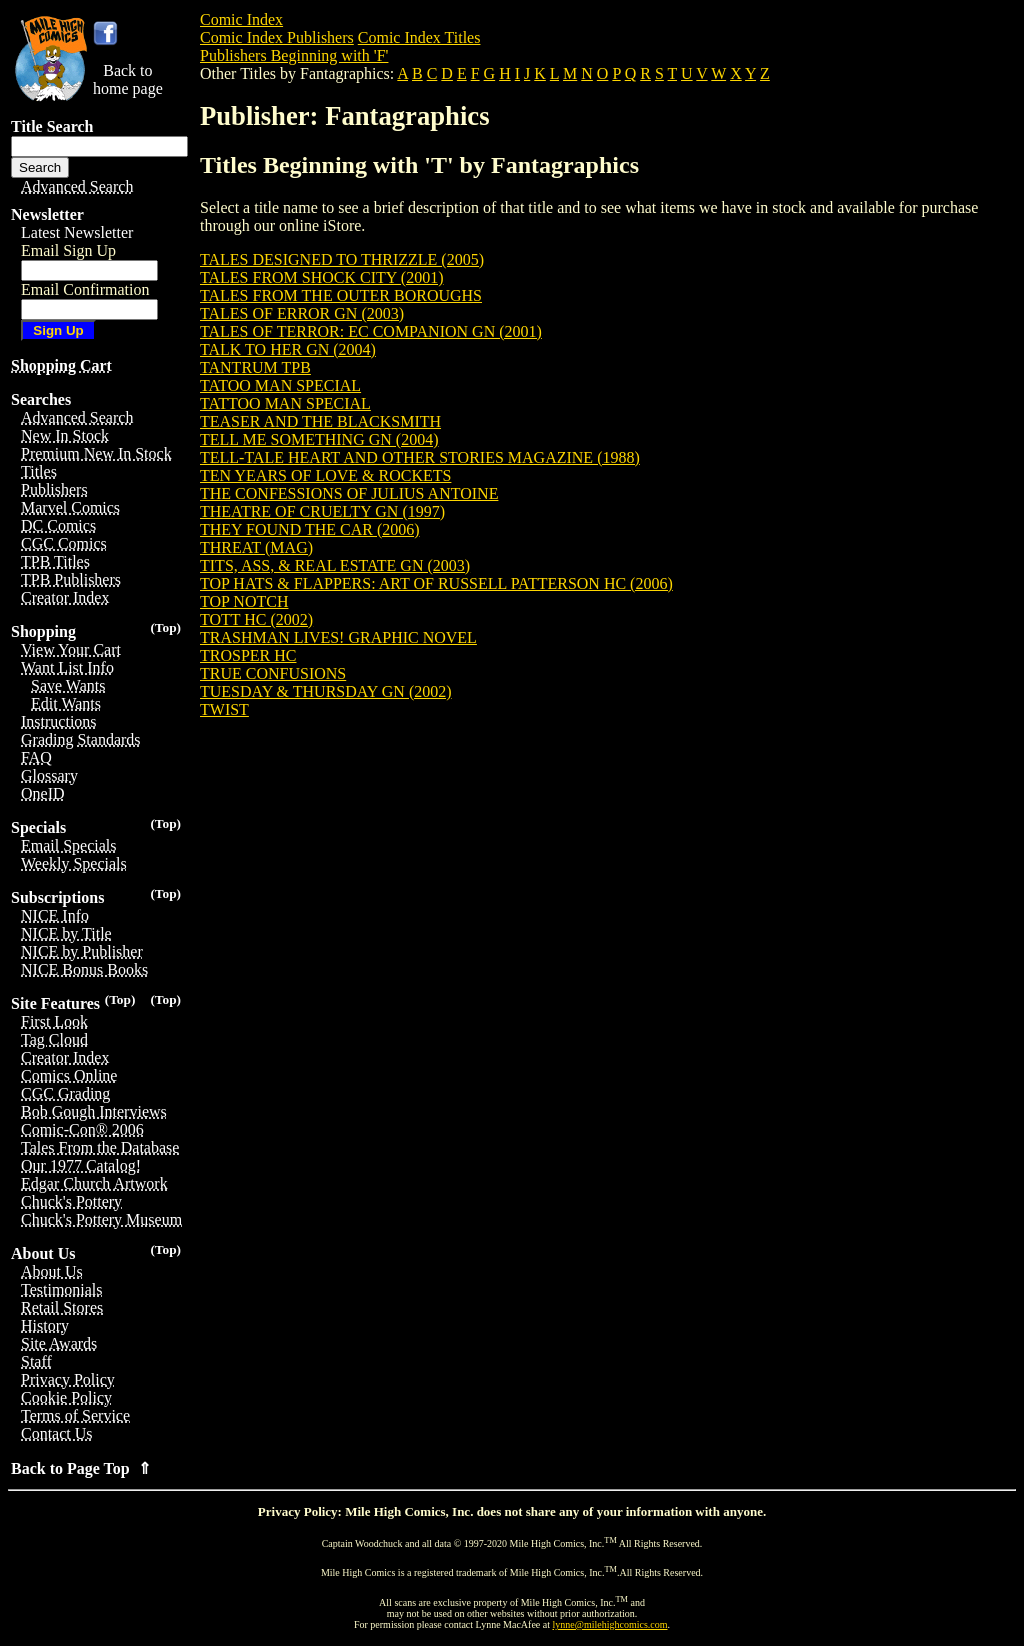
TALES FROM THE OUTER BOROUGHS (341, 295)
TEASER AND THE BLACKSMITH (320, 421)
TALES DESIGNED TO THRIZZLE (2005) (342, 259)
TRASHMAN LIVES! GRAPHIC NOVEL (338, 637)
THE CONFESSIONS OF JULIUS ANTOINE (349, 493)
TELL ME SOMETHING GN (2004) (319, 439)
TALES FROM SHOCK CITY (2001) (321, 277)
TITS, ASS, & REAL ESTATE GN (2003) (335, 565)
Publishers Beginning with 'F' (294, 55)
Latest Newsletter (77, 232)
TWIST (224, 709)
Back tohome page (128, 79)
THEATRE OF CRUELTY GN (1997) (322, 511)
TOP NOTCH (244, 601)
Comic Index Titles (419, 37)
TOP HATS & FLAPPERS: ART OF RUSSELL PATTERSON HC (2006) (436, 583)
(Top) (165, 627)
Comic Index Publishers (277, 37)
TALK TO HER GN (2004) (288, 349)
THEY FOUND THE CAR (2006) (310, 529)
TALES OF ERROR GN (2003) (302, 313)
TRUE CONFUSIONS (273, 673)
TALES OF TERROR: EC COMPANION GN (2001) (371, 331)
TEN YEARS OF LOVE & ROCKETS (325, 475)
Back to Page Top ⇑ (81, 1468)
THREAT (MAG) (256, 547)
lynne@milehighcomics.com (610, 1624)
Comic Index (241, 19)
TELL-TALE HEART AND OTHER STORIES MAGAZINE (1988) (420, 457)
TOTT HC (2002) (256, 619)
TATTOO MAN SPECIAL (285, 403)
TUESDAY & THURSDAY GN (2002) (326, 691)
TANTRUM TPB (255, 367)
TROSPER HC (248, 655)
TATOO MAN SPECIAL (280, 385)
